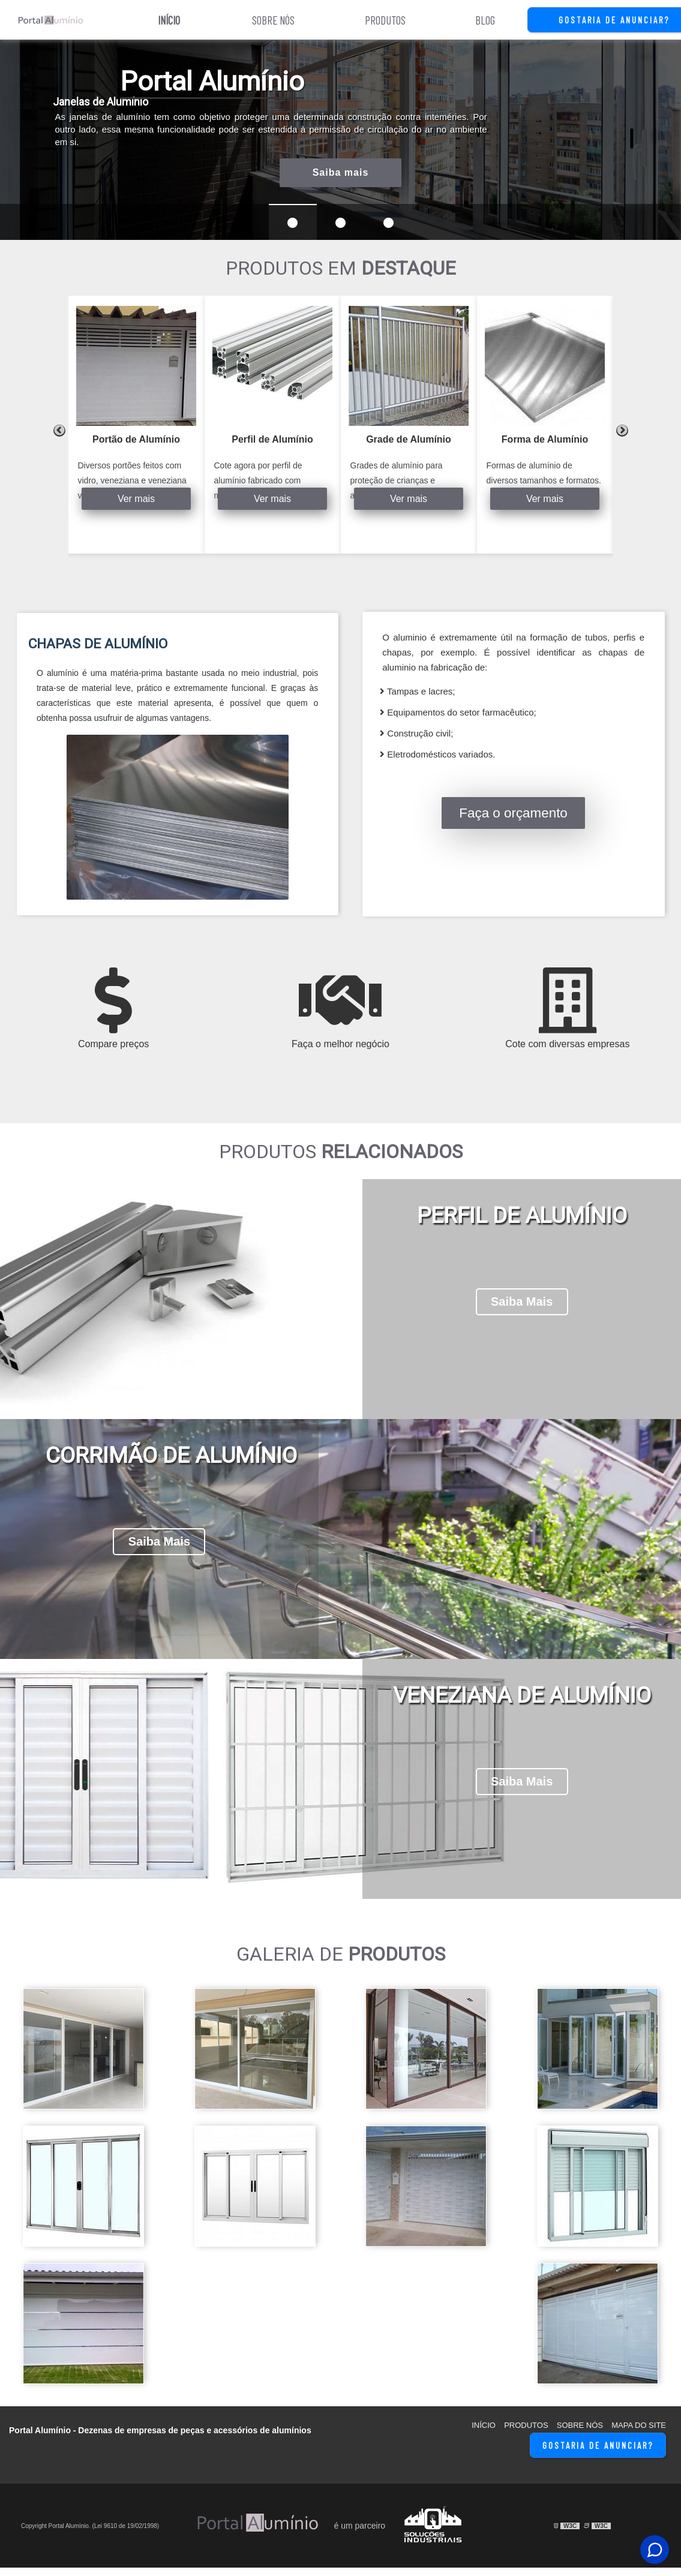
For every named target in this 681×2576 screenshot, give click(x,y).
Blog (485, 20)
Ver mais (136, 499)
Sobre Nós (273, 20)
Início (169, 20)
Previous (59, 431)
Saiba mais (341, 172)
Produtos (385, 20)
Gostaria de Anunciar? (597, 2453)
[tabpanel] (136, 425)
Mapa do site (638, 2433)
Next (622, 431)
